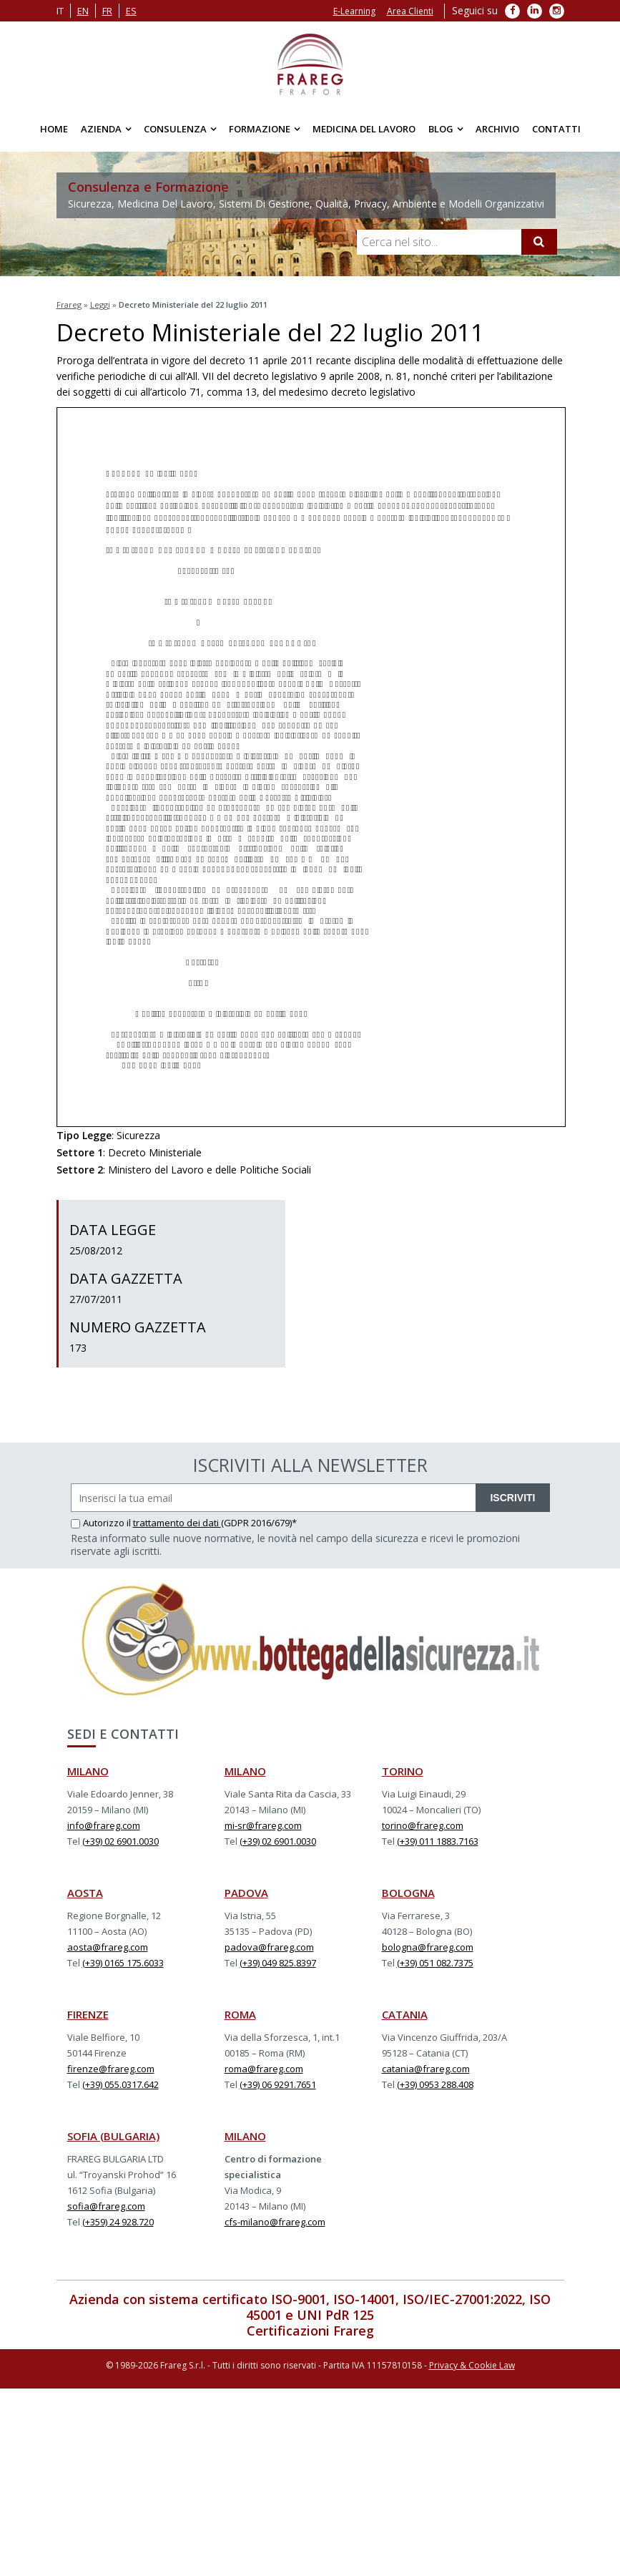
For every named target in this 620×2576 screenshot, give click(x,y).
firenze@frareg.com (110, 2068)
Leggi (100, 304)
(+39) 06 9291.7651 (278, 2084)
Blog (440, 128)
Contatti (556, 128)
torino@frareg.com (422, 1825)
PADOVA (246, 1892)
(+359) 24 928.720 (118, 2221)
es (131, 10)
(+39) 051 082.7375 (435, 1962)
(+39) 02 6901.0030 (120, 1841)
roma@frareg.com (264, 2068)
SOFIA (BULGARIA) (113, 2136)
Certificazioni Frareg (310, 2330)
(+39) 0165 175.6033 (123, 1962)
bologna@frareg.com (427, 1947)
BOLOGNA (408, 1892)
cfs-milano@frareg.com (275, 2221)
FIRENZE (88, 2014)
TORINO (402, 1771)
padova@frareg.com (269, 1947)
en (83, 10)
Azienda (101, 128)
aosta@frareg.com (107, 1947)
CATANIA (405, 2014)
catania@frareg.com (426, 2068)
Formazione (259, 128)
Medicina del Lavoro (364, 128)
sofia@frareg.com (106, 2206)
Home (54, 128)
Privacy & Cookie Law (472, 2365)
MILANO (88, 1771)
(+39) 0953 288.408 (435, 2084)
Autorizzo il (102, 1522)
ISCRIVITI (512, 1497)
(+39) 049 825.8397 (278, 1962)
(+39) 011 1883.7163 (437, 1841)
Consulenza (175, 128)
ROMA (240, 2014)
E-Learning (354, 11)
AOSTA (85, 1892)
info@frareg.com (103, 1825)
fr (107, 10)
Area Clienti (410, 11)
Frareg (69, 304)
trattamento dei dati (177, 1522)
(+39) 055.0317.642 (120, 2084)
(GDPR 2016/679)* (259, 1522)
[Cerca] (539, 242)
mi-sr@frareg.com (263, 1825)
